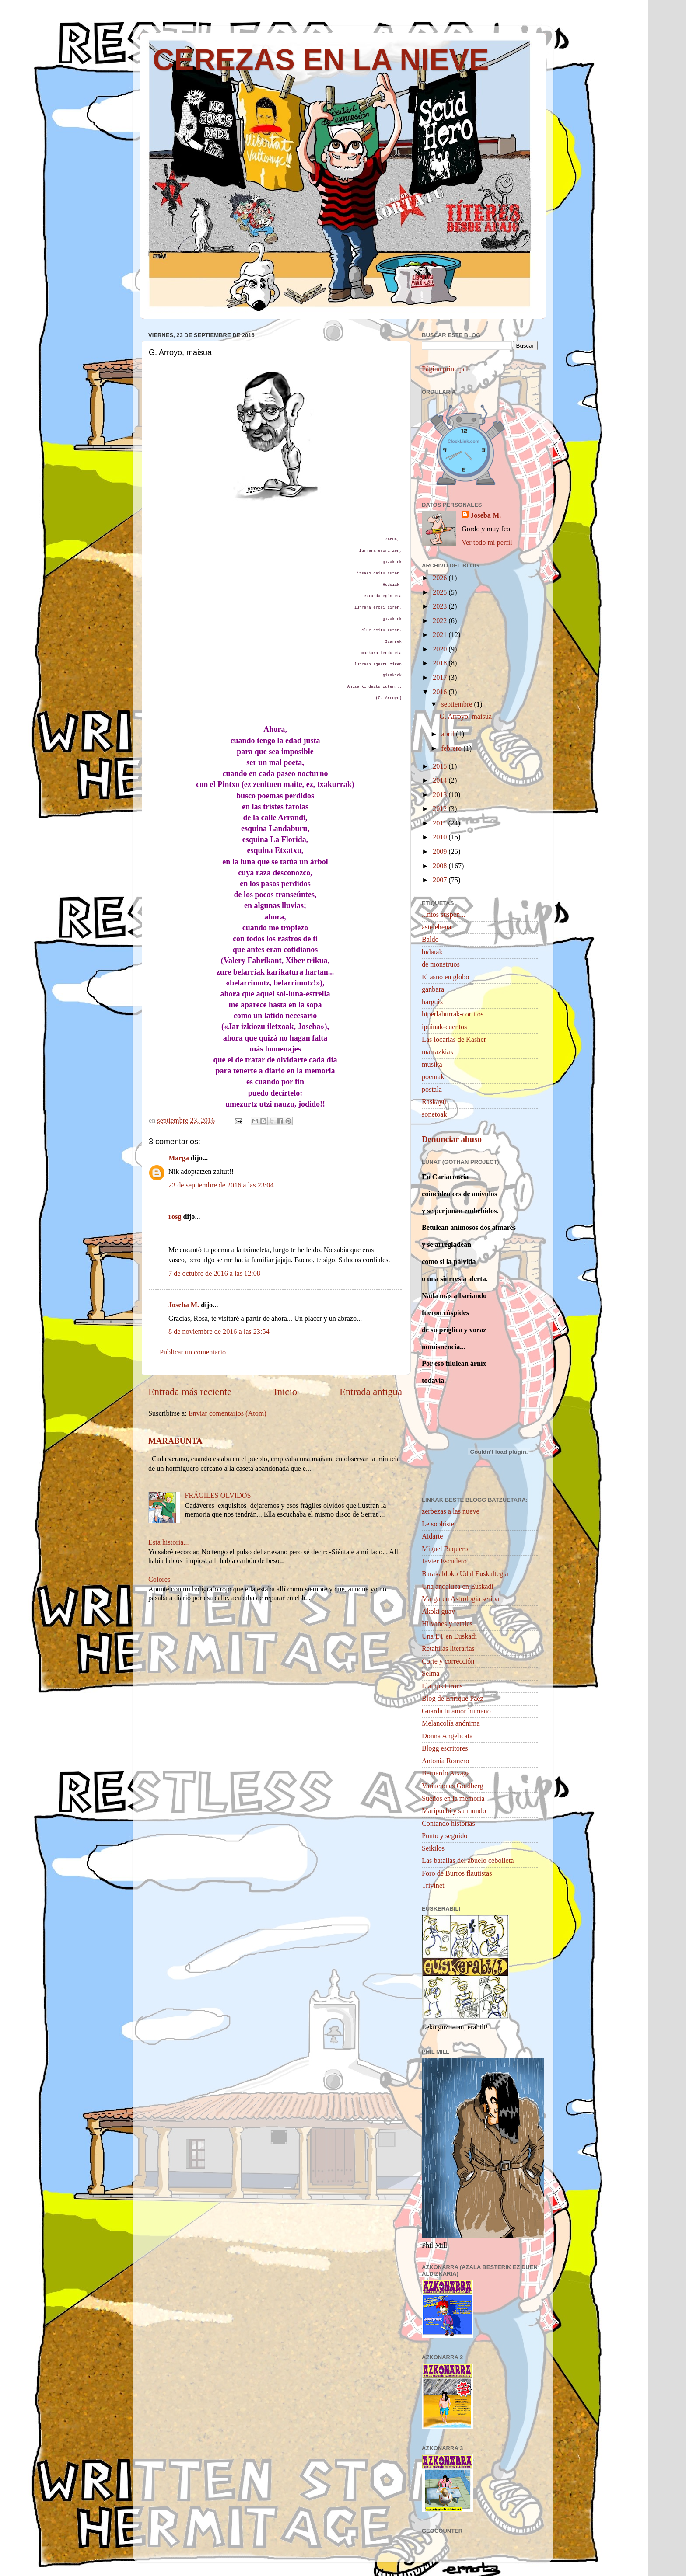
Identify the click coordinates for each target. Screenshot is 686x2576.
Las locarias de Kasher (454, 1040)
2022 (440, 621)
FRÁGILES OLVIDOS (218, 1496)
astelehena (436, 927)
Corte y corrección (448, 1661)
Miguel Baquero (445, 1549)
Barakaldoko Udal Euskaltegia (465, 1574)
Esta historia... (168, 1542)
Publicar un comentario (193, 1352)
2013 (440, 795)
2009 (440, 852)
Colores (159, 1580)
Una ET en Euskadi (449, 1636)
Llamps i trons (442, 1686)
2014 (440, 780)
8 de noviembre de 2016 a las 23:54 (219, 1332)
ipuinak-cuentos (444, 1027)
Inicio (285, 1391)
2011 (440, 823)
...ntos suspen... (443, 915)
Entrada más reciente (189, 1391)
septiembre (457, 704)
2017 (440, 678)
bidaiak (432, 952)
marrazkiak (438, 1052)
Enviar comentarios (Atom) (227, 1413)
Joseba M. (183, 1305)
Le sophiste (438, 1524)
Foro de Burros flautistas (457, 1873)
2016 (440, 692)
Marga (178, 1158)
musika (432, 1065)
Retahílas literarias (448, 1649)
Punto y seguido (444, 1836)
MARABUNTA (175, 1440)
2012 (440, 809)
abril (448, 734)
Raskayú (434, 1102)
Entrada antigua (371, 1391)
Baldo (430, 939)
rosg (174, 1217)
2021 (440, 635)
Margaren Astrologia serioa (460, 1599)
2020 (440, 649)
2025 (440, 592)
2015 (440, 766)
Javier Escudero (444, 1561)
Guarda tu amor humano (456, 1711)
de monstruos (441, 964)
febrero (452, 748)
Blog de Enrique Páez (452, 1698)
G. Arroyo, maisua (465, 717)
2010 (440, 837)
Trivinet (433, 1886)
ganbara (433, 989)
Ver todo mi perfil (487, 543)
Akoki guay (438, 1611)
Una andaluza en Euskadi (458, 1587)
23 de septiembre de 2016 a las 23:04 (221, 1185)
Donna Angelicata (447, 1736)
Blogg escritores (445, 1748)
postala (432, 1089)
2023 (440, 606)
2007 (440, 880)
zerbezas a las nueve (451, 1511)
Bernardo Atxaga (446, 1773)
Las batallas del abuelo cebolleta (468, 1861)
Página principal (445, 369)
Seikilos (433, 1848)
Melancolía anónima (451, 1723)
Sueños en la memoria (453, 1799)
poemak (433, 1077)
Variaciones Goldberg (452, 1786)
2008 (440, 866)
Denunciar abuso (452, 1139)
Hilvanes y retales (447, 1624)
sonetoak (434, 1114)
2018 (440, 663)
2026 (440, 578)
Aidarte (432, 1536)
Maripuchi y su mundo (454, 1811)
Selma (430, 1674)
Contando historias (448, 1824)
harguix (432, 1002)
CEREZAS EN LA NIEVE (321, 59)
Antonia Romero (445, 1761)
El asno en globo (445, 977)
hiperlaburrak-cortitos (452, 1014)
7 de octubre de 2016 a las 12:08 (214, 1274)
